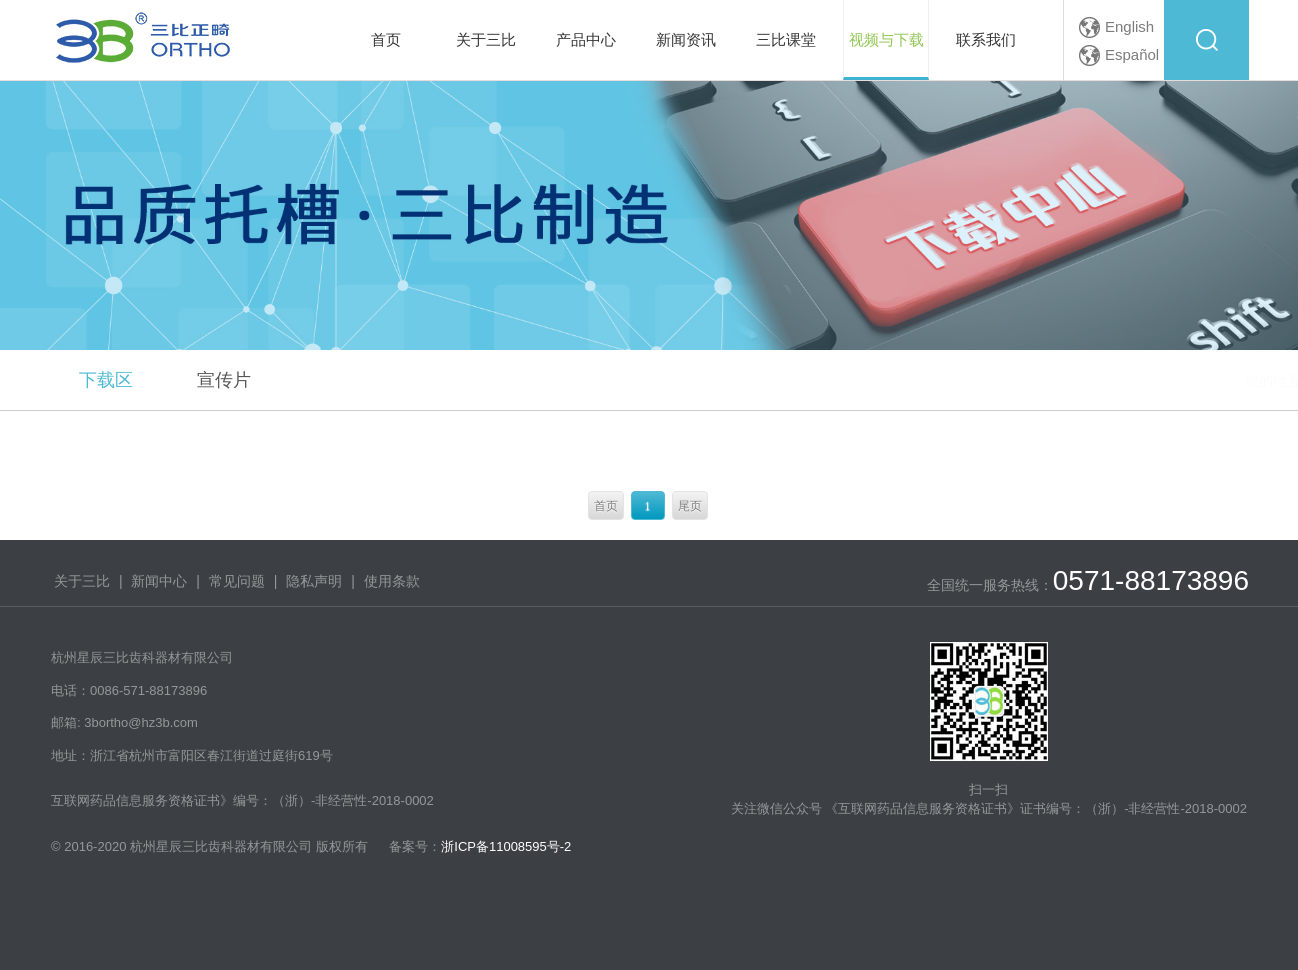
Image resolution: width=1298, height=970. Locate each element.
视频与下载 (1163, 381)
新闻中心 (159, 581)
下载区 (106, 380)
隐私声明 (314, 581)
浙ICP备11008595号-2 (506, 846)
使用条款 (392, 581)
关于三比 (82, 581)
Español (1132, 54)
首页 (606, 506)
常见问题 (237, 581)
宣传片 (224, 380)
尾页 (690, 506)
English (1129, 26)
